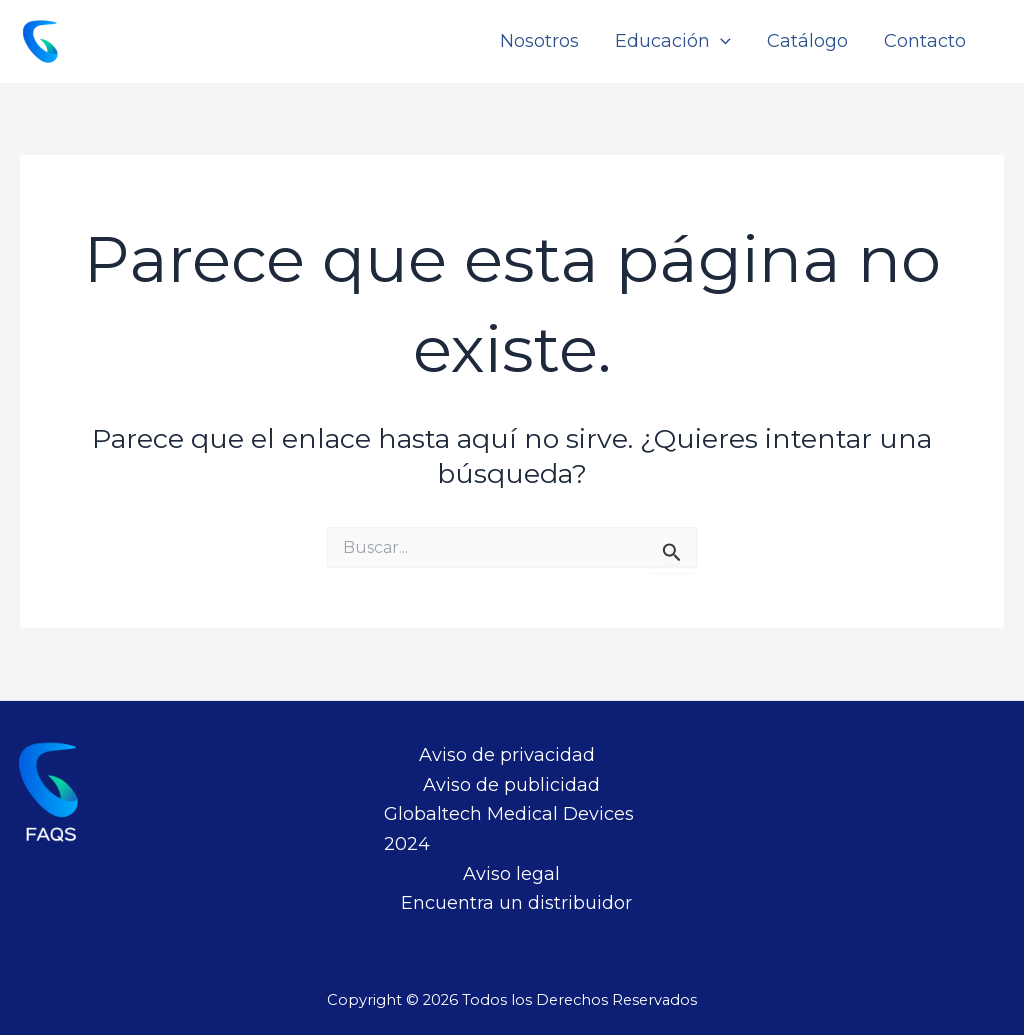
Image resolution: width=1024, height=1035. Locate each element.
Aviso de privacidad (507, 755)
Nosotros (539, 41)
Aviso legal (511, 874)
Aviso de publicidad (511, 785)
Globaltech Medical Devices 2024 (509, 829)
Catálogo (807, 41)
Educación (673, 41)
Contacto (925, 41)
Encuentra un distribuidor (516, 903)
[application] (720, 41)
